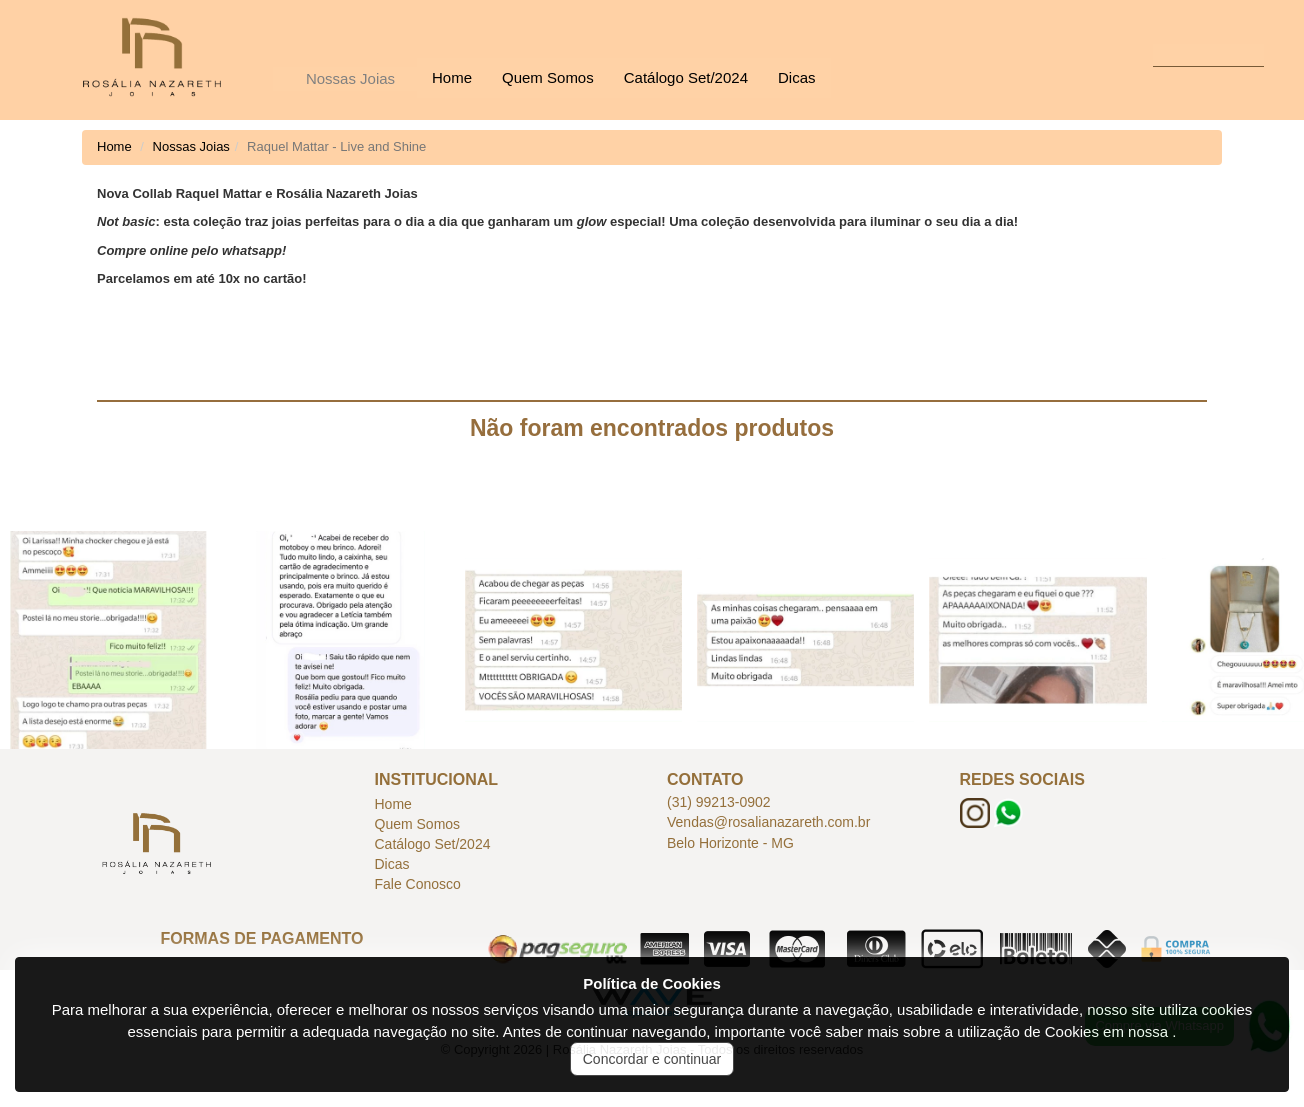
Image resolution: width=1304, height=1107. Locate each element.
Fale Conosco (418, 884)
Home (452, 77)
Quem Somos (548, 77)
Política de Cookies (652, 983)
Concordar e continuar (652, 1059)
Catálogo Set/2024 (686, 77)
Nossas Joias (350, 78)
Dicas (797, 77)
